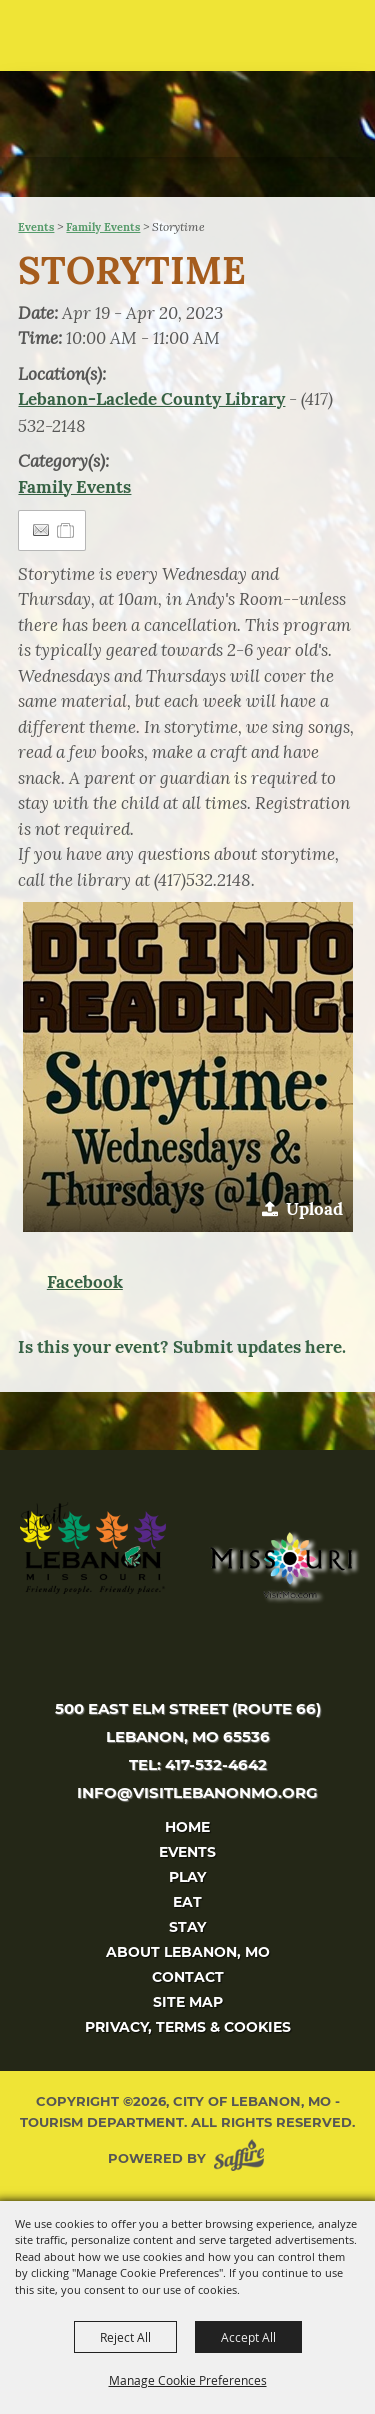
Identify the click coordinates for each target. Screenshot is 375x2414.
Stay (187, 1927)
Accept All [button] (248, 2337)
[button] (320, 42)
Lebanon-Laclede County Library (151, 399)
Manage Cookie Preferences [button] (188, 2380)
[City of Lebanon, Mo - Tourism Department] (151, 97)
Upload (314, 1209)
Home (187, 1827)
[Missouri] (280, 1565)
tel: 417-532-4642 (198, 1764)
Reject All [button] (125, 2337)
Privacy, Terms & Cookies (188, 2027)
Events (36, 227)
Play (187, 1877)
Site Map (188, 2002)
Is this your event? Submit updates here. (182, 1347)
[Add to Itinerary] (66, 530)
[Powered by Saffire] (243, 2158)
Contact (188, 1977)
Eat (187, 1902)
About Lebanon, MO (188, 1952)
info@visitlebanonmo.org (197, 1792)
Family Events (103, 227)
